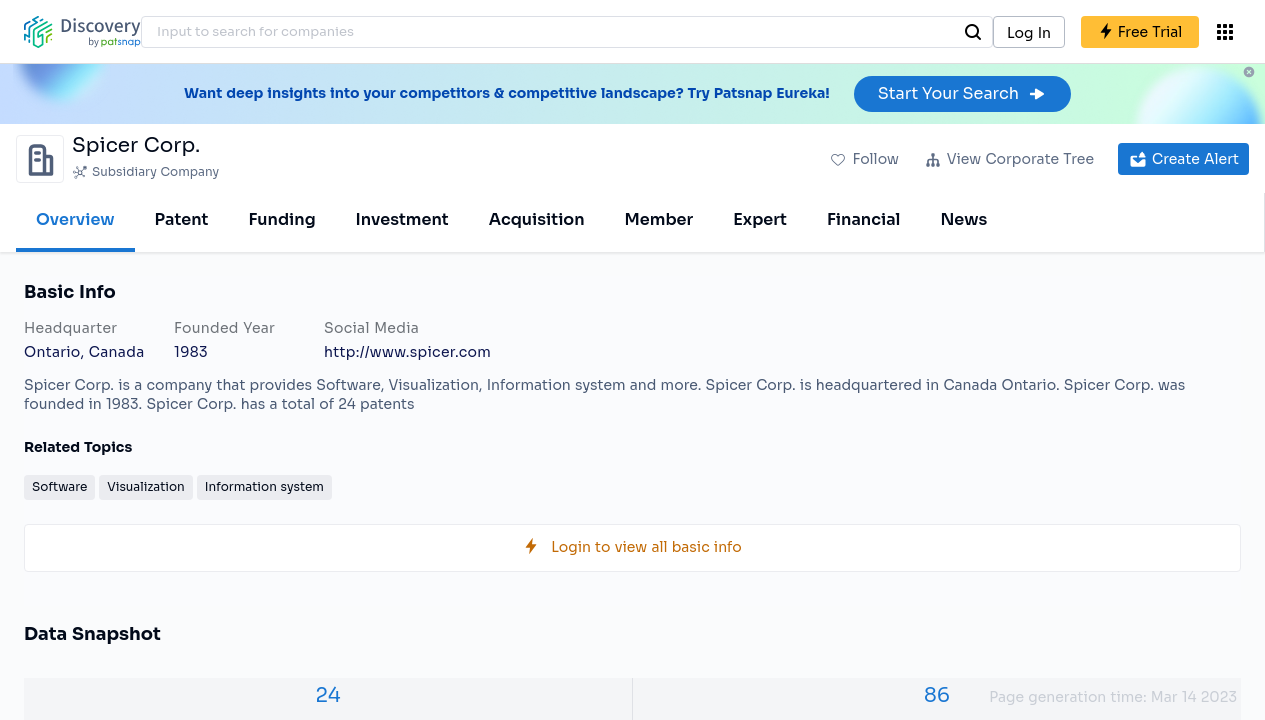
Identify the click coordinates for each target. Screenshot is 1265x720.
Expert (760, 219)
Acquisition (537, 219)
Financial (863, 219)
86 (937, 695)
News (963, 219)
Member (659, 219)
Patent (182, 219)
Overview (75, 219)
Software (59, 486)
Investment (402, 219)
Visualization (145, 486)
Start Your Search (962, 93)
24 (327, 695)
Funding (281, 219)
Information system (264, 486)
